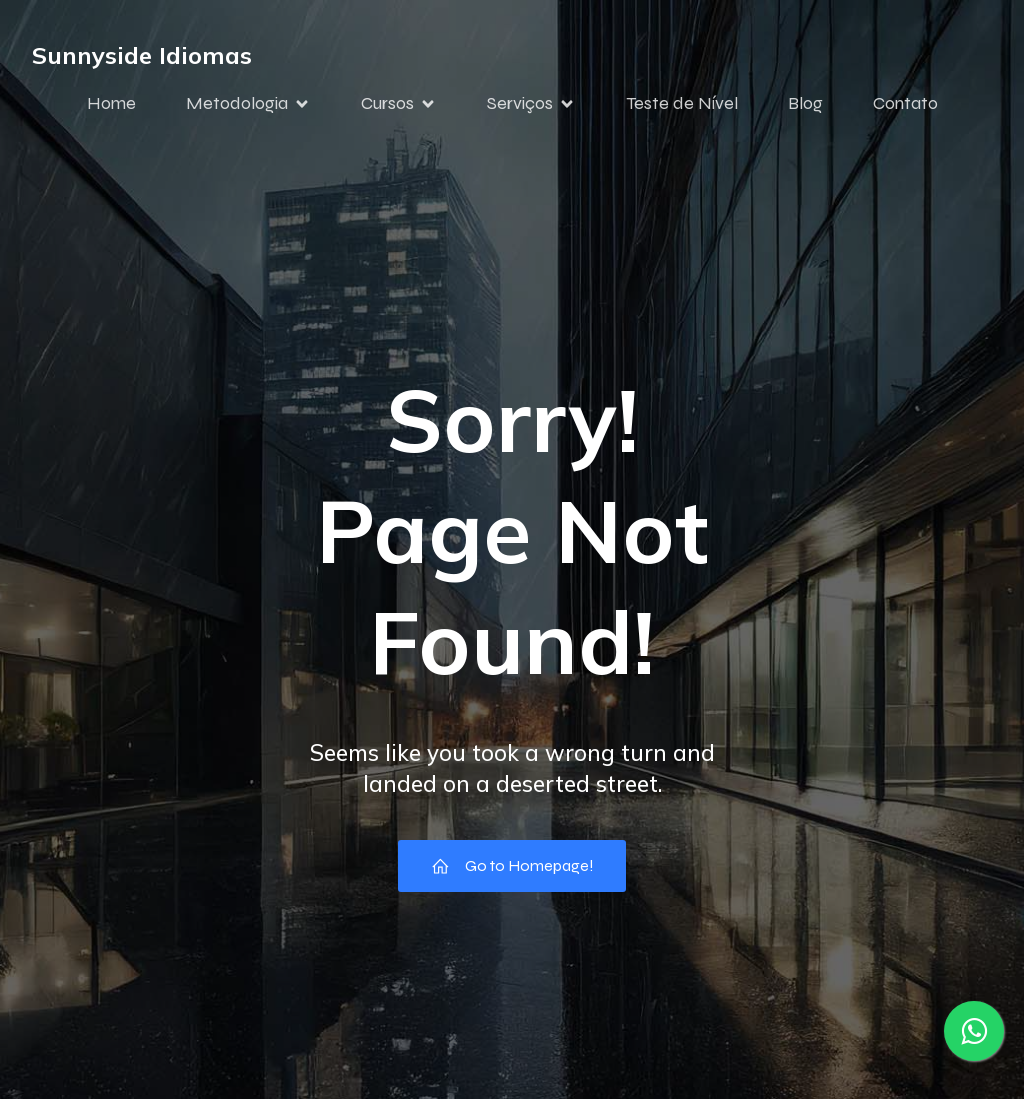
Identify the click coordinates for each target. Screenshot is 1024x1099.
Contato (905, 103)
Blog (805, 103)
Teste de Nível (682, 103)
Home (111, 103)
